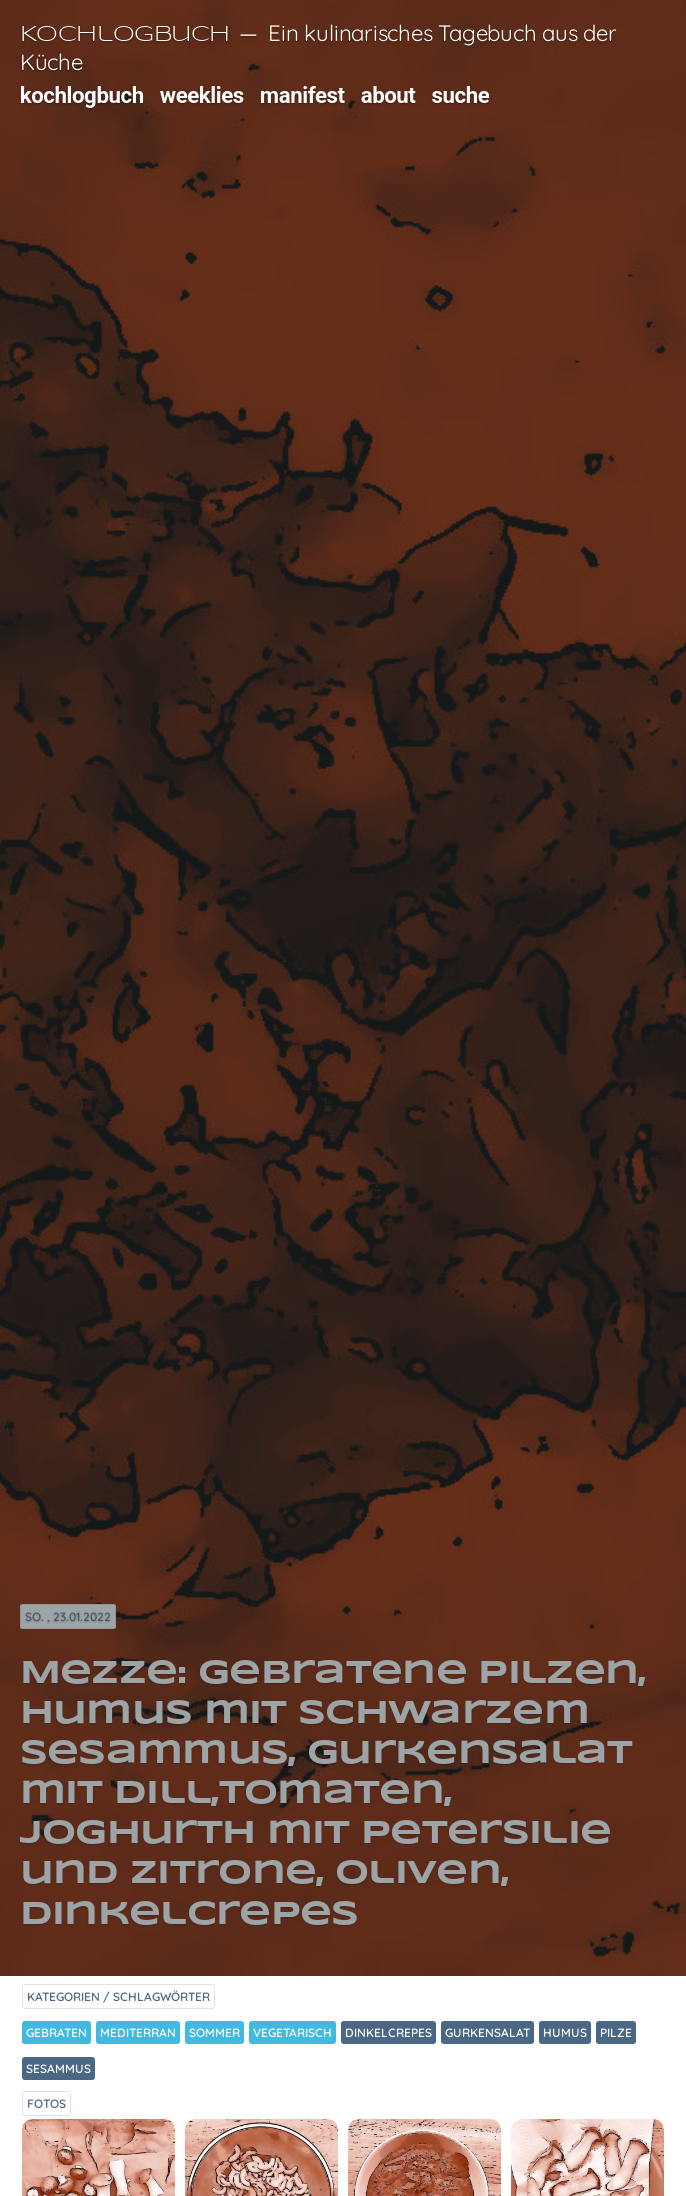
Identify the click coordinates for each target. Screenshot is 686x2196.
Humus (565, 2032)
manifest (302, 95)
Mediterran (138, 2032)
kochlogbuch (82, 95)
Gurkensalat (487, 2032)
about (388, 95)
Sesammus (58, 2068)
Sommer (214, 2032)
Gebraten (56, 2032)
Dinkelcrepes (388, 2032)
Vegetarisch (292, 2032)
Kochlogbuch (125, 35)
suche (461, 95)
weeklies (202, 95)
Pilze (616, 2032)
